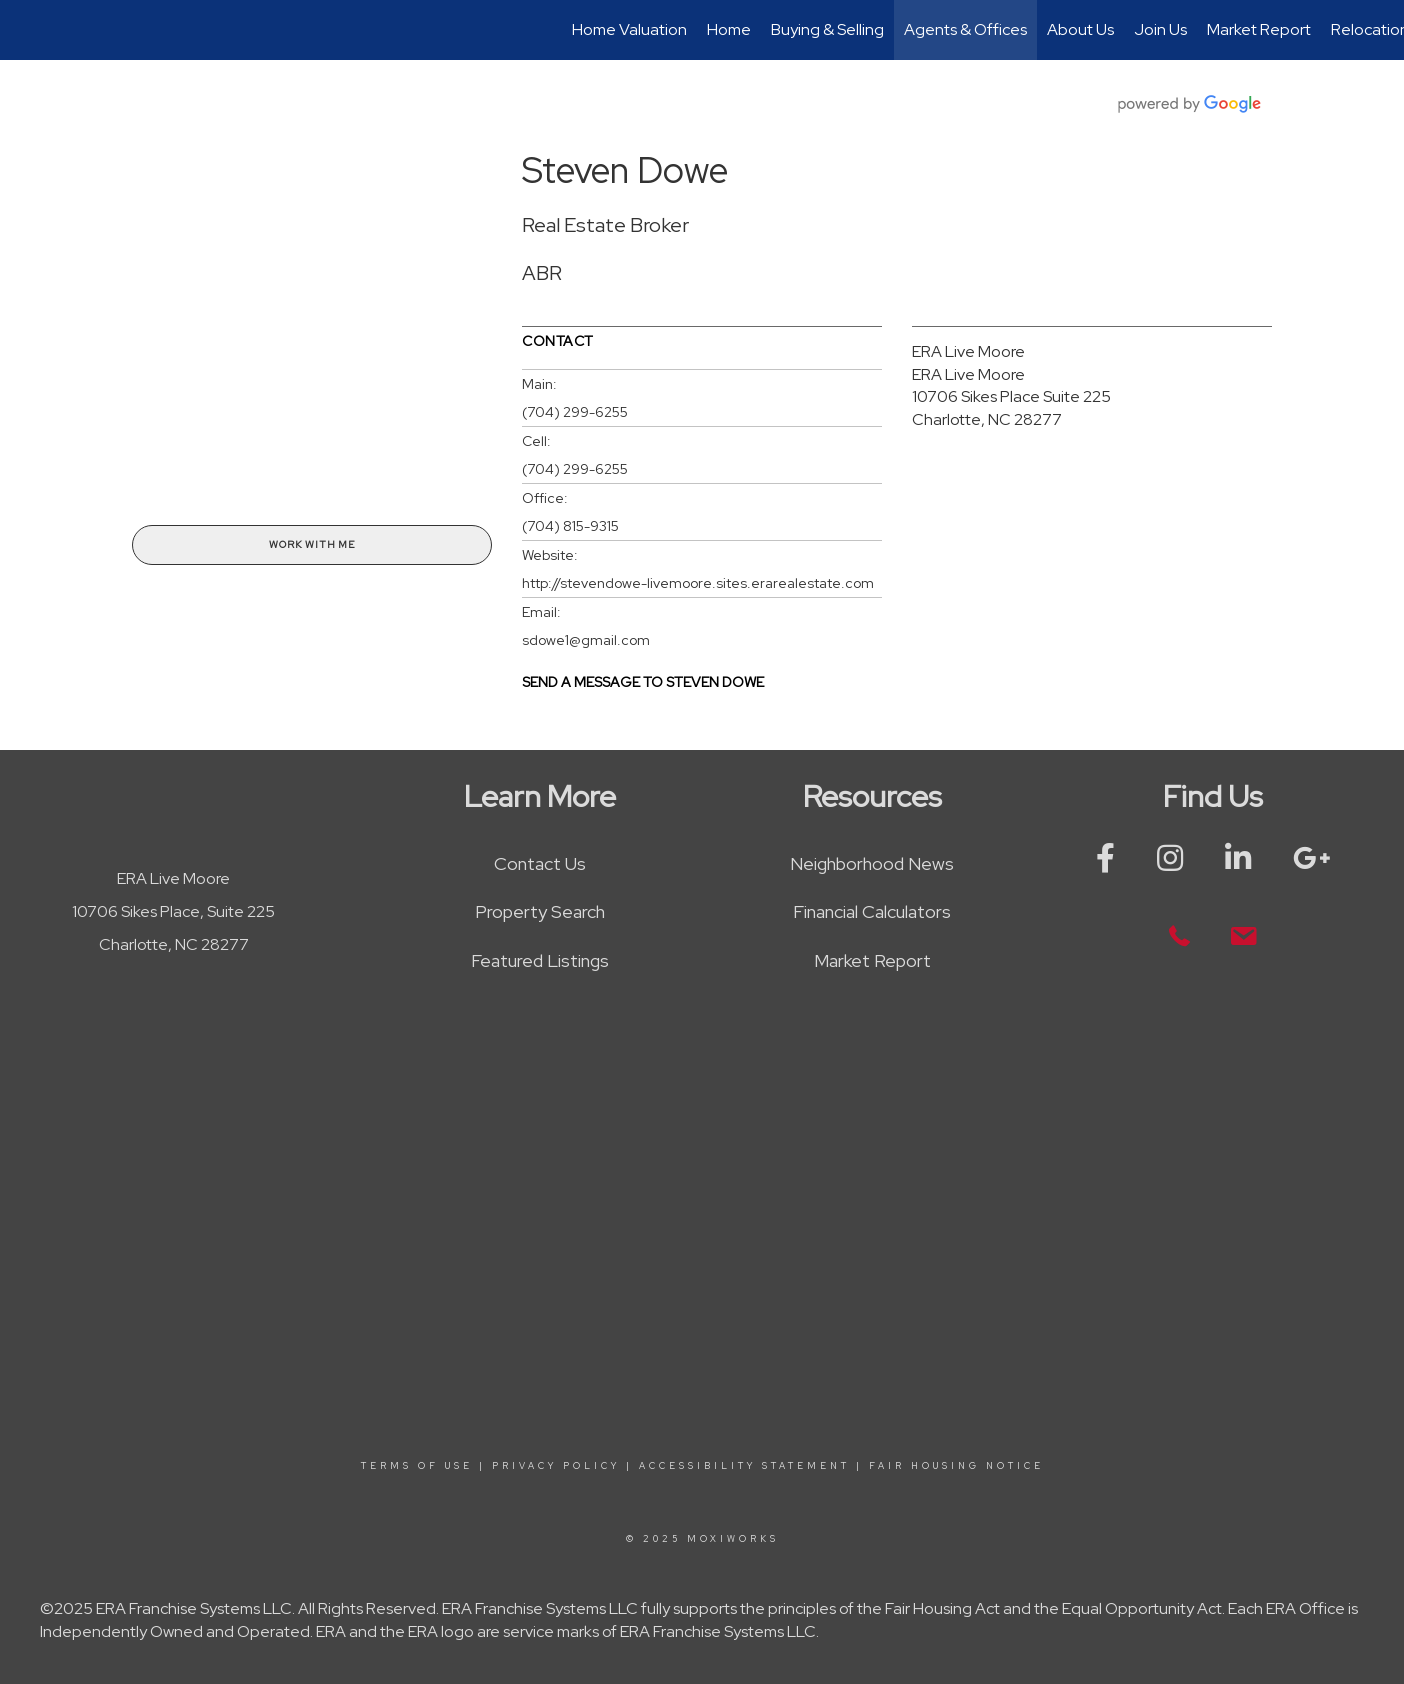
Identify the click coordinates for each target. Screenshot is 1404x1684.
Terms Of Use (417, 1466)
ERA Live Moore (968, 351)
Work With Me (312, 544)
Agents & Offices (965, 29)
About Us (1080, 29)
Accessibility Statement (744, 1466)
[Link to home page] (25, 30)
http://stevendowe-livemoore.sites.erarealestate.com (698, 583)
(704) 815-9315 (570, 526)
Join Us (1160, 29)
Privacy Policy (556, 1466)
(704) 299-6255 (575, 412)
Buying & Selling (827, 29)
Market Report (1259, 29)
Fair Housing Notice (956, 1466)
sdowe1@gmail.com (586, 640)
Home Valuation (629, 29)
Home (729, 29)
